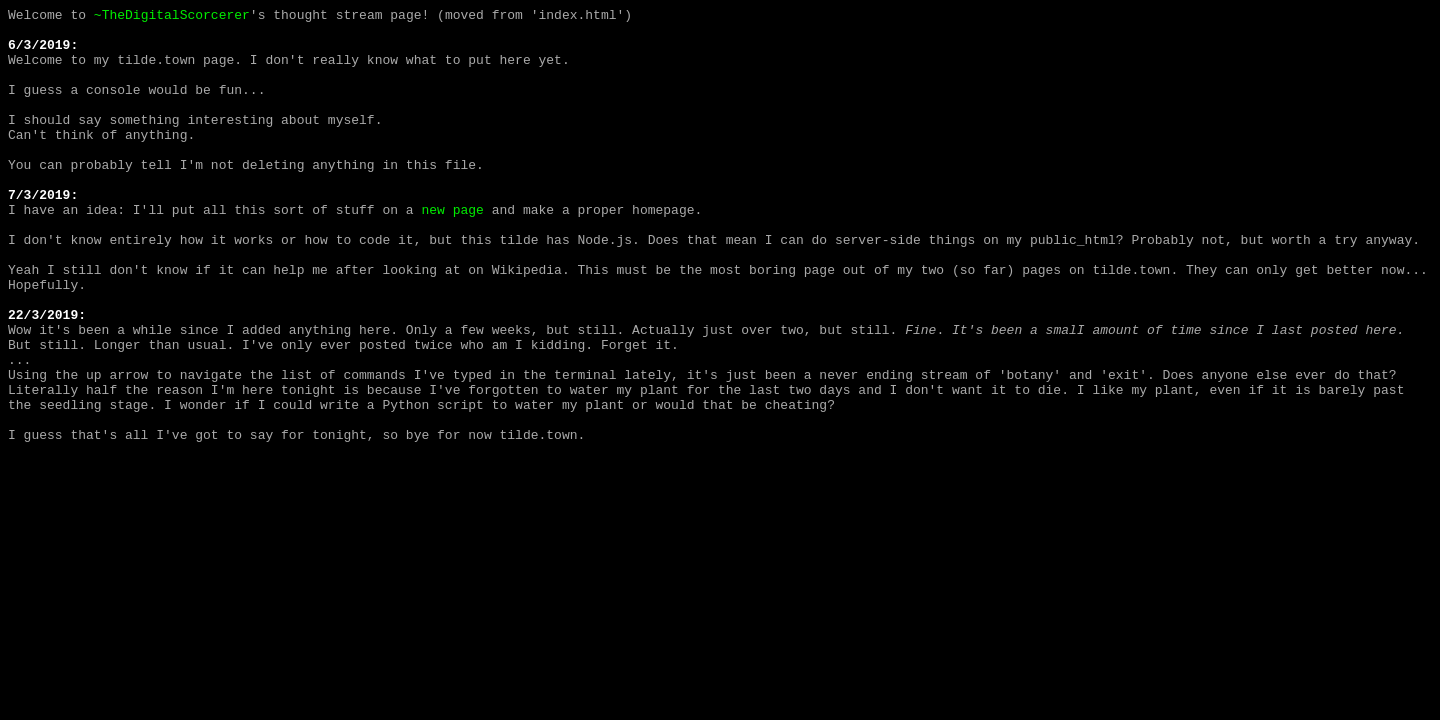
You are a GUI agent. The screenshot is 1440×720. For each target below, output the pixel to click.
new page (452, 251)
